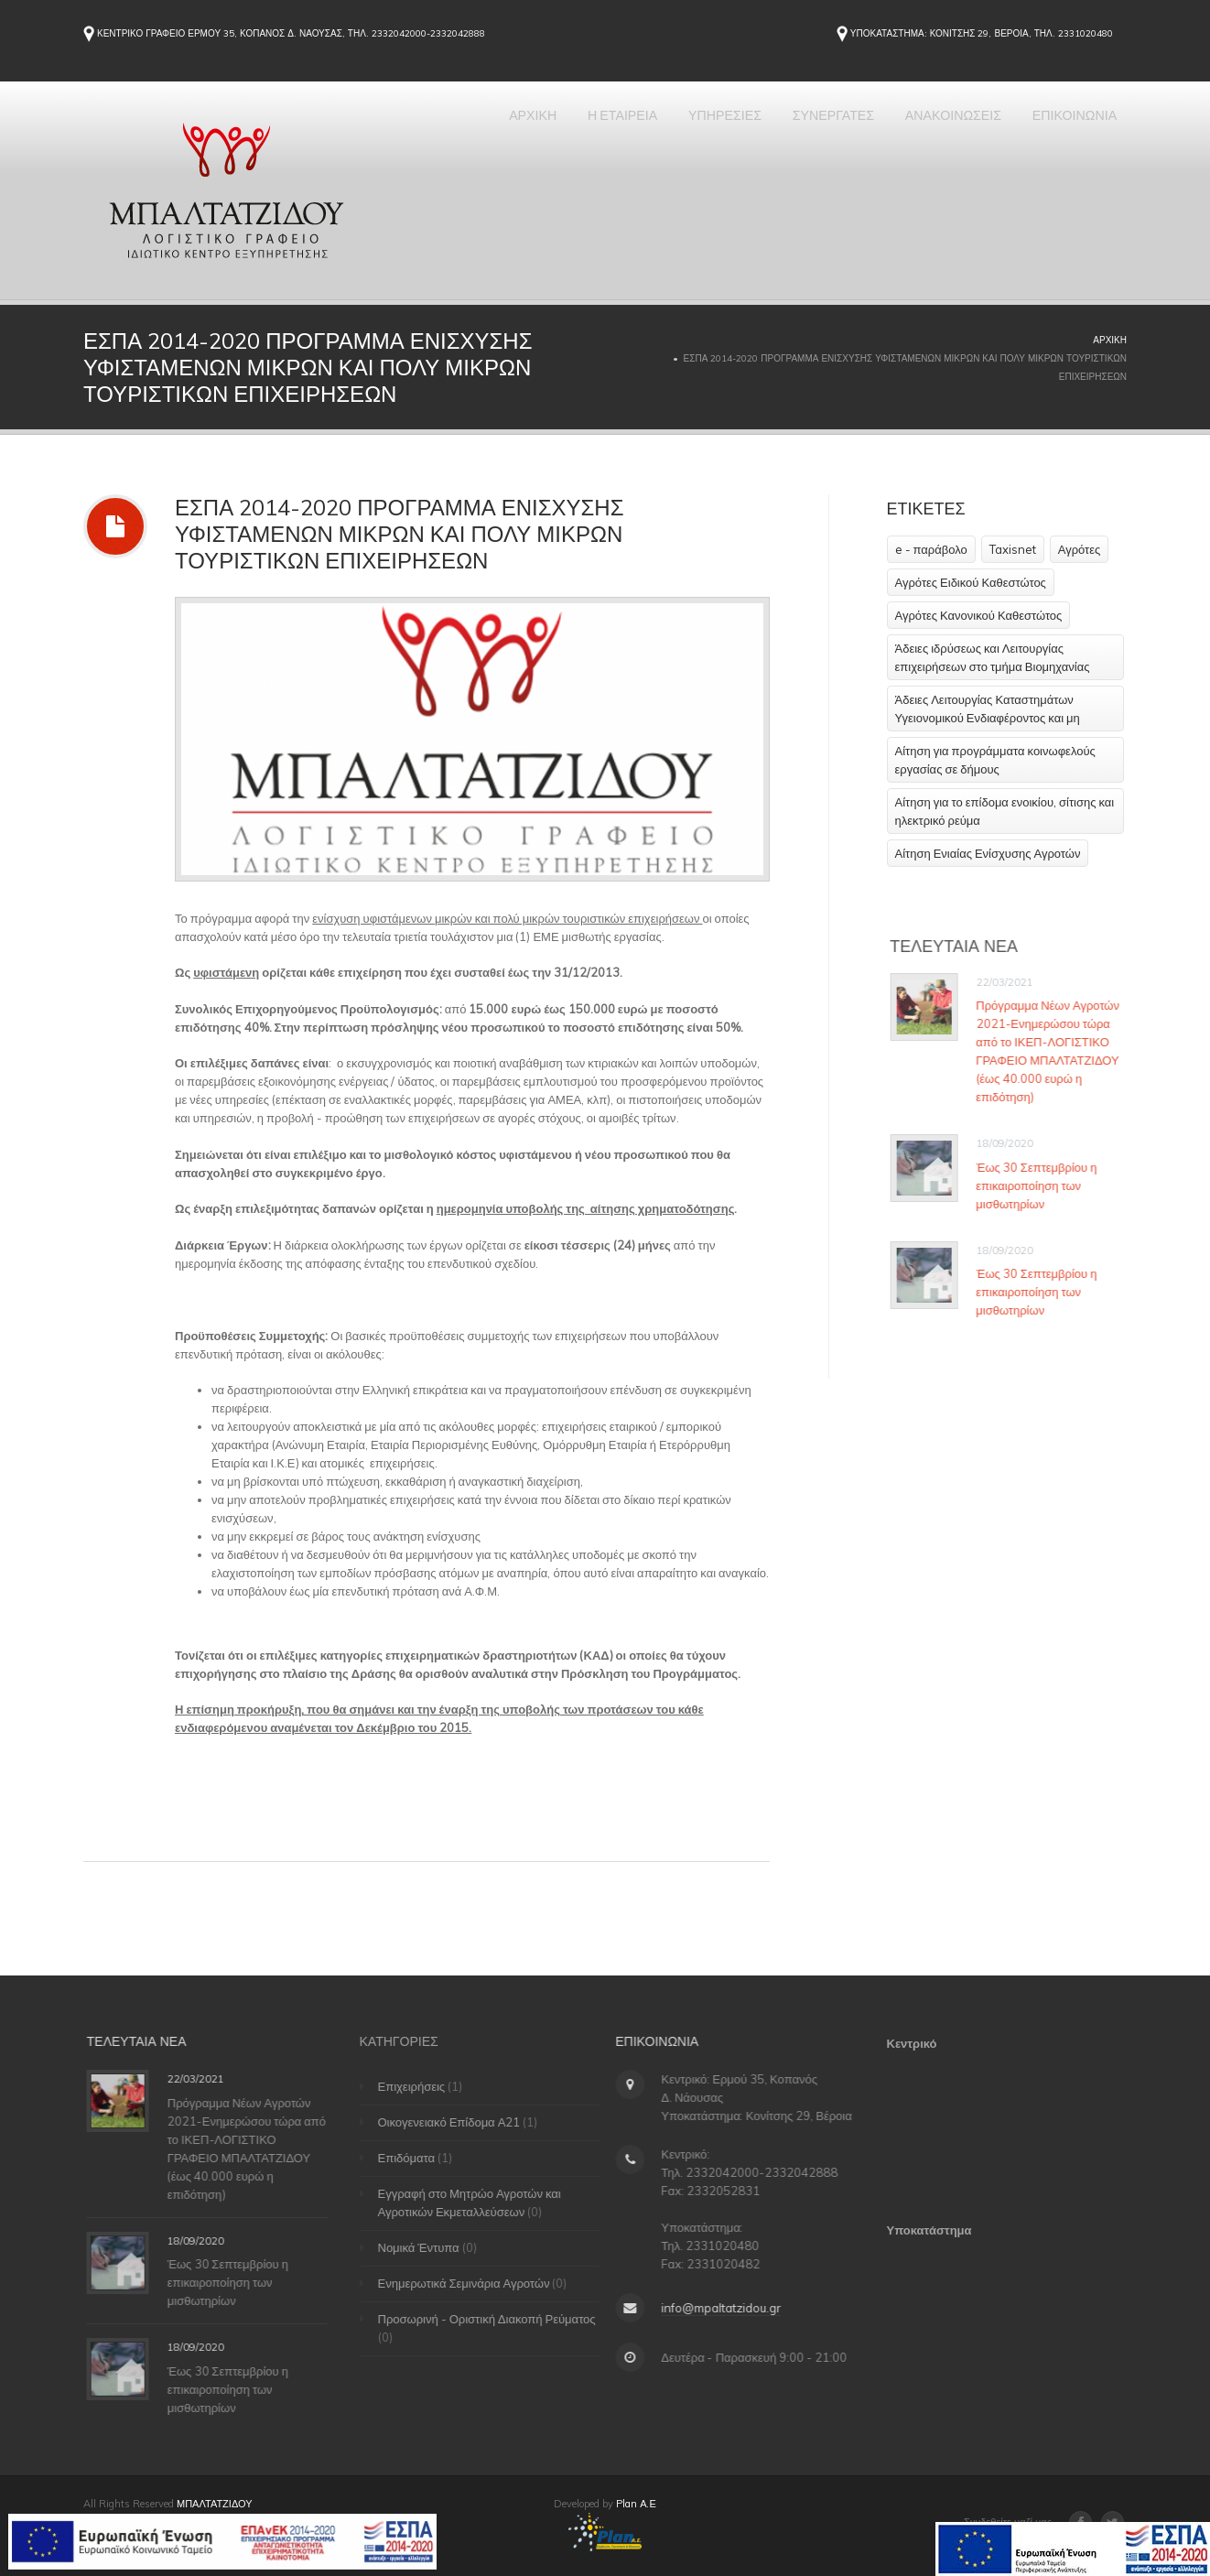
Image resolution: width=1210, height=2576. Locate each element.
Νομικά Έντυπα (427, 2247)
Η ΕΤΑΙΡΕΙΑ (541, 134)
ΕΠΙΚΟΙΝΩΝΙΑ (1065, 134)
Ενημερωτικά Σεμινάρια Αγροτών (472, 2283)
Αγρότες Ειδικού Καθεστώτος (970, 582)
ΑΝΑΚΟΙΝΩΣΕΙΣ (925, 134)
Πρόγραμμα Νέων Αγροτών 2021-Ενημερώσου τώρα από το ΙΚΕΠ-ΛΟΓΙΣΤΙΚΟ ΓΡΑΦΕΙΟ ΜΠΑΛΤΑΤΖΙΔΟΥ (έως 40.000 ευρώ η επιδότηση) (1054, 1051)
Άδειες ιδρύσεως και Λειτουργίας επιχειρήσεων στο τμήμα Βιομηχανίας (992, 657)
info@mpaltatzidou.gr (715, 2307)
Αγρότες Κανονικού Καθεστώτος (979, 615)
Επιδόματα (414, 2157)
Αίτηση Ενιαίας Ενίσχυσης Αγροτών (988, 853)
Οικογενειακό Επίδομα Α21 (457, 2122)
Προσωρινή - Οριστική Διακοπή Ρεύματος (495, 2318)
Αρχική (1110, 340)
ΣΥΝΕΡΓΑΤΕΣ (786, 134)
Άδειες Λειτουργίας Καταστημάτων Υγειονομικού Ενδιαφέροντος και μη (987, 708)
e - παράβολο (931, 549)
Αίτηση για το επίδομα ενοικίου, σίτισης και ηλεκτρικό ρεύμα (1005, 811)
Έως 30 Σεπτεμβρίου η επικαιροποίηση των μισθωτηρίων (1042, 1185)
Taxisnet (1012, 549)
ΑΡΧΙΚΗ (437, 134)
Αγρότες (1079, 549)
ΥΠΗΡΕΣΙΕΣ (661, 134)
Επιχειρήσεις (420, 2086)
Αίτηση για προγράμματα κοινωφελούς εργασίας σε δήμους (995, 759)
